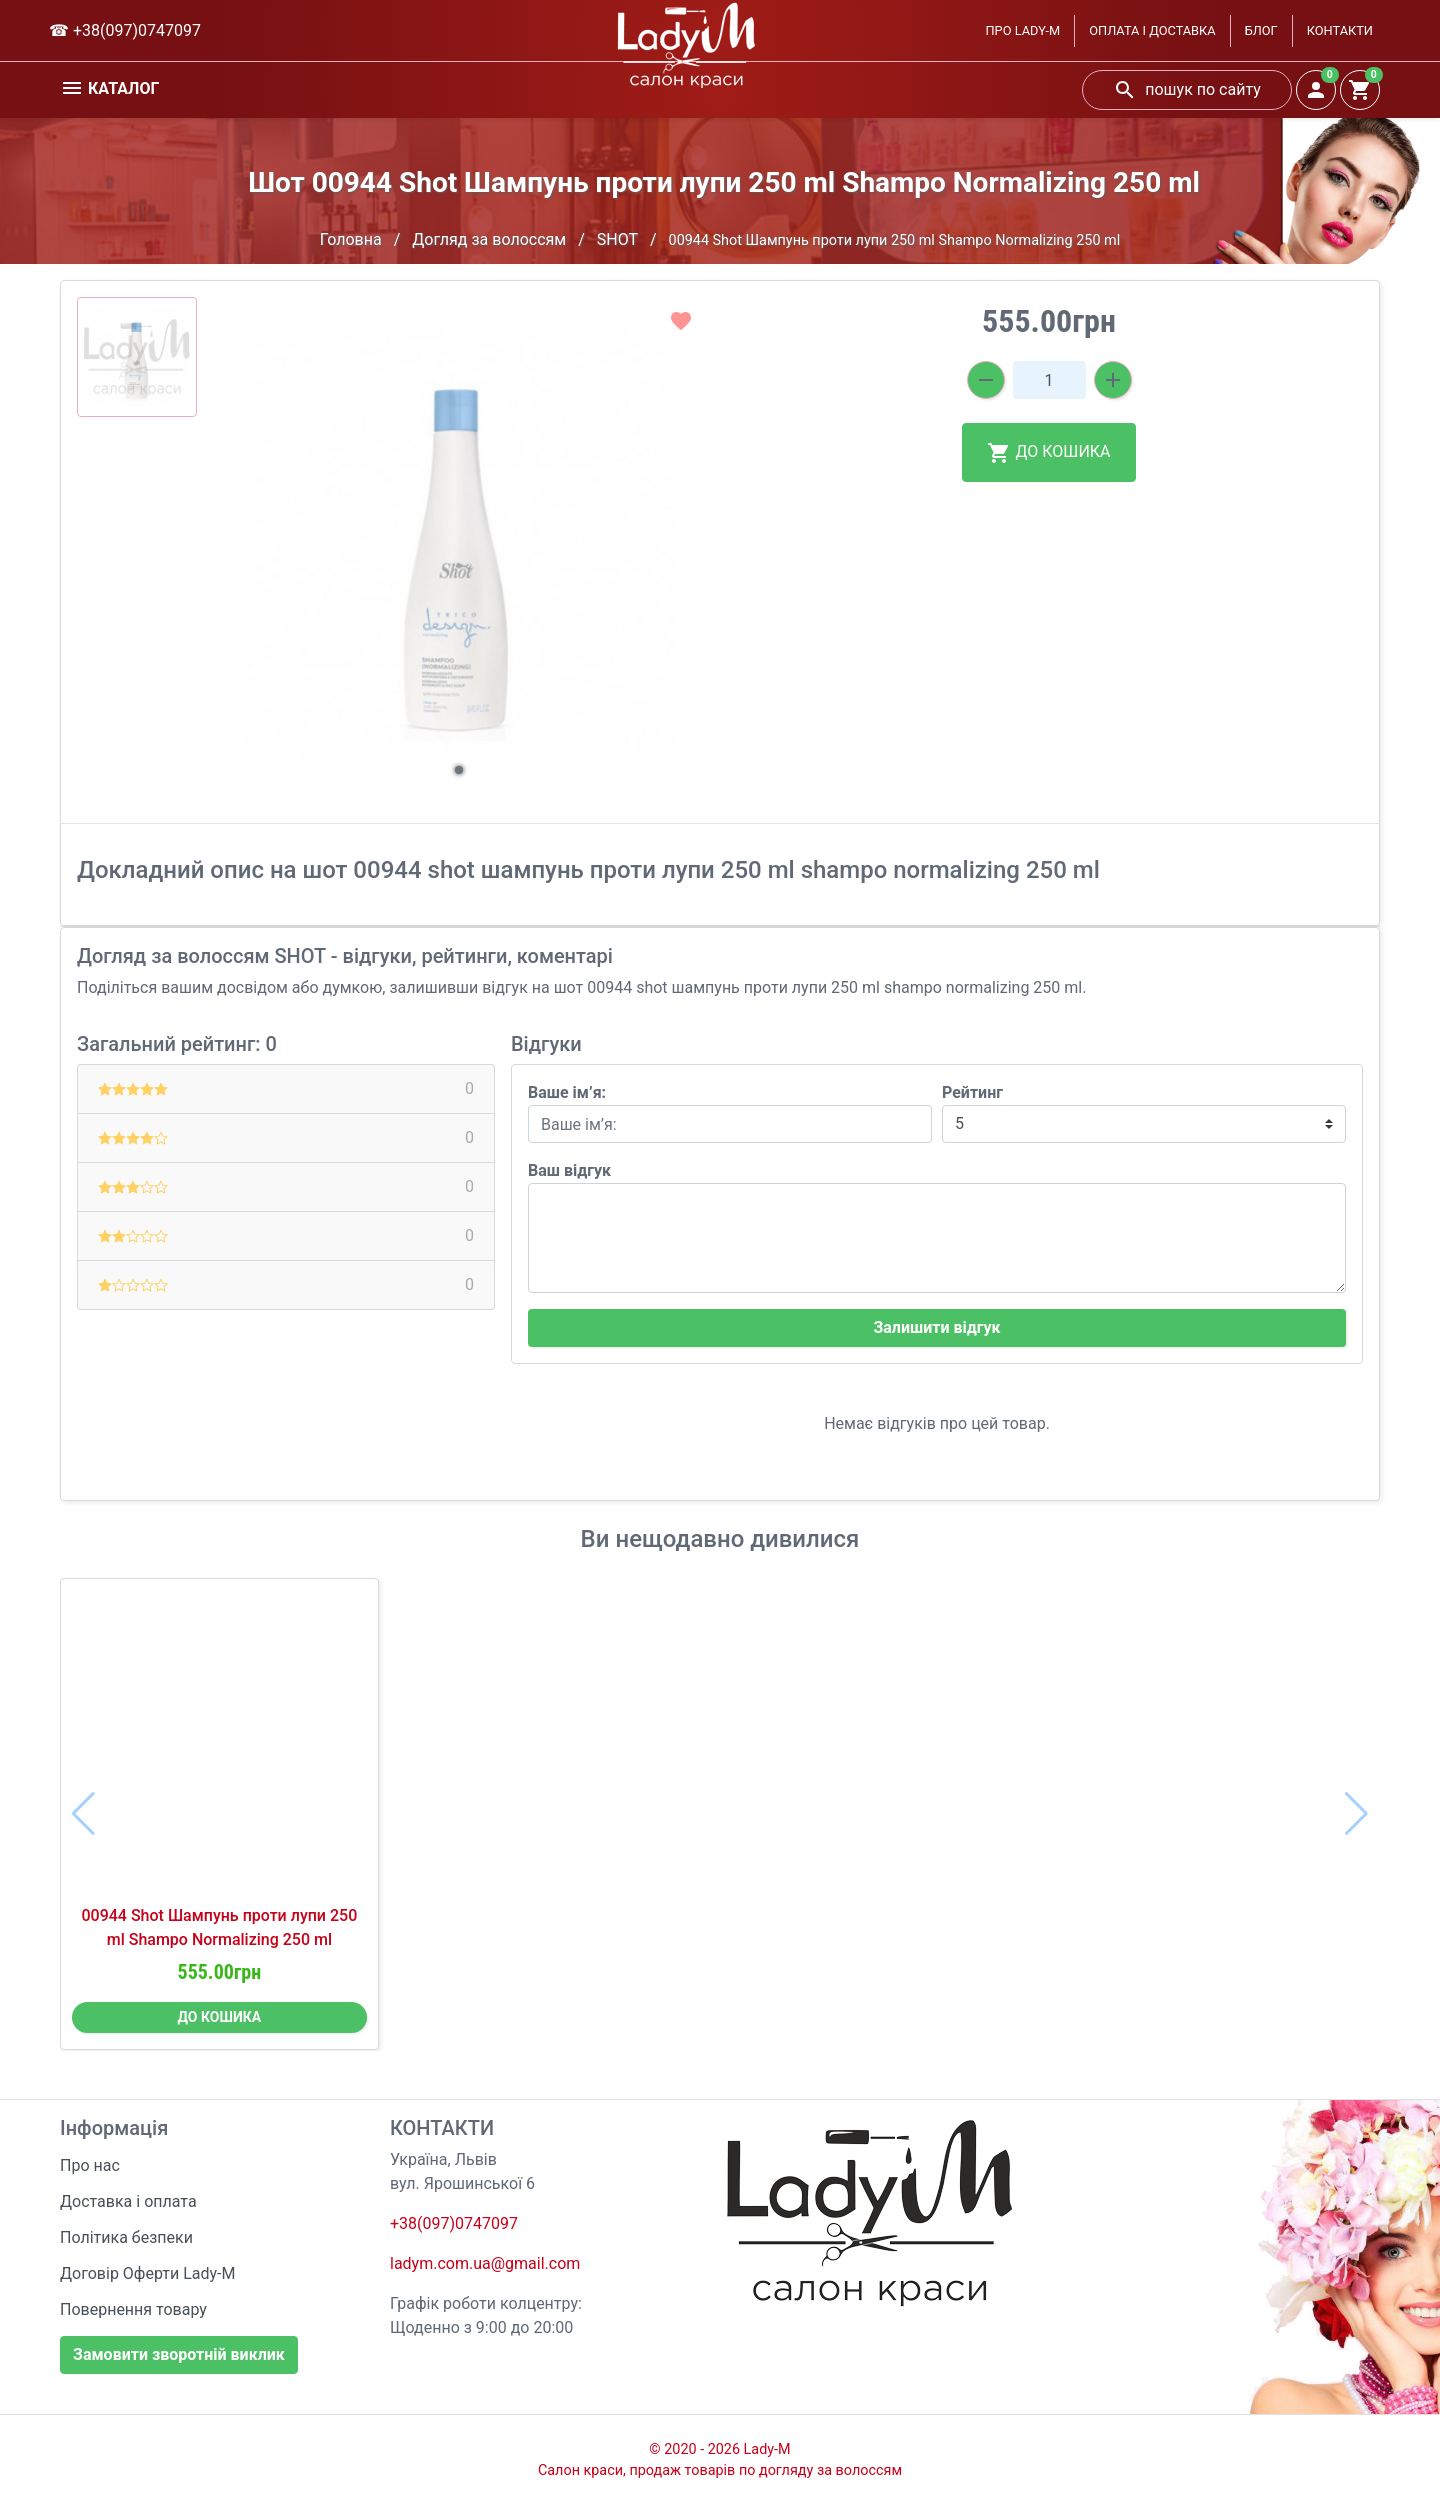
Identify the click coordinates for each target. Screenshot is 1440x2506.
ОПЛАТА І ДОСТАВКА (1152, 30)
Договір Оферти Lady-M (148, 2273)
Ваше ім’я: (567, 1092)
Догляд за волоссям (489, 239)
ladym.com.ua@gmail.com (485, 2263)
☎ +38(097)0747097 (125, 30)
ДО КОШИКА (1048, 453)
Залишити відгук (936, 1327)
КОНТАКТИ (1340, 30)
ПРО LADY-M (1022, 30)
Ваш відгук (569, 1170)
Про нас (90, 2165)
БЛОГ (1261, 30)
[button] (459, 770)
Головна (351, 239)
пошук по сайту (1186, 90)
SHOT (617, 239)
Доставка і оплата (128, 2201)
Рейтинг (972, 1092)
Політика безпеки (126, 2237)
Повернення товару (133, 2309)
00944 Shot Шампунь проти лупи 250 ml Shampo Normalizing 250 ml (219, 1927)
